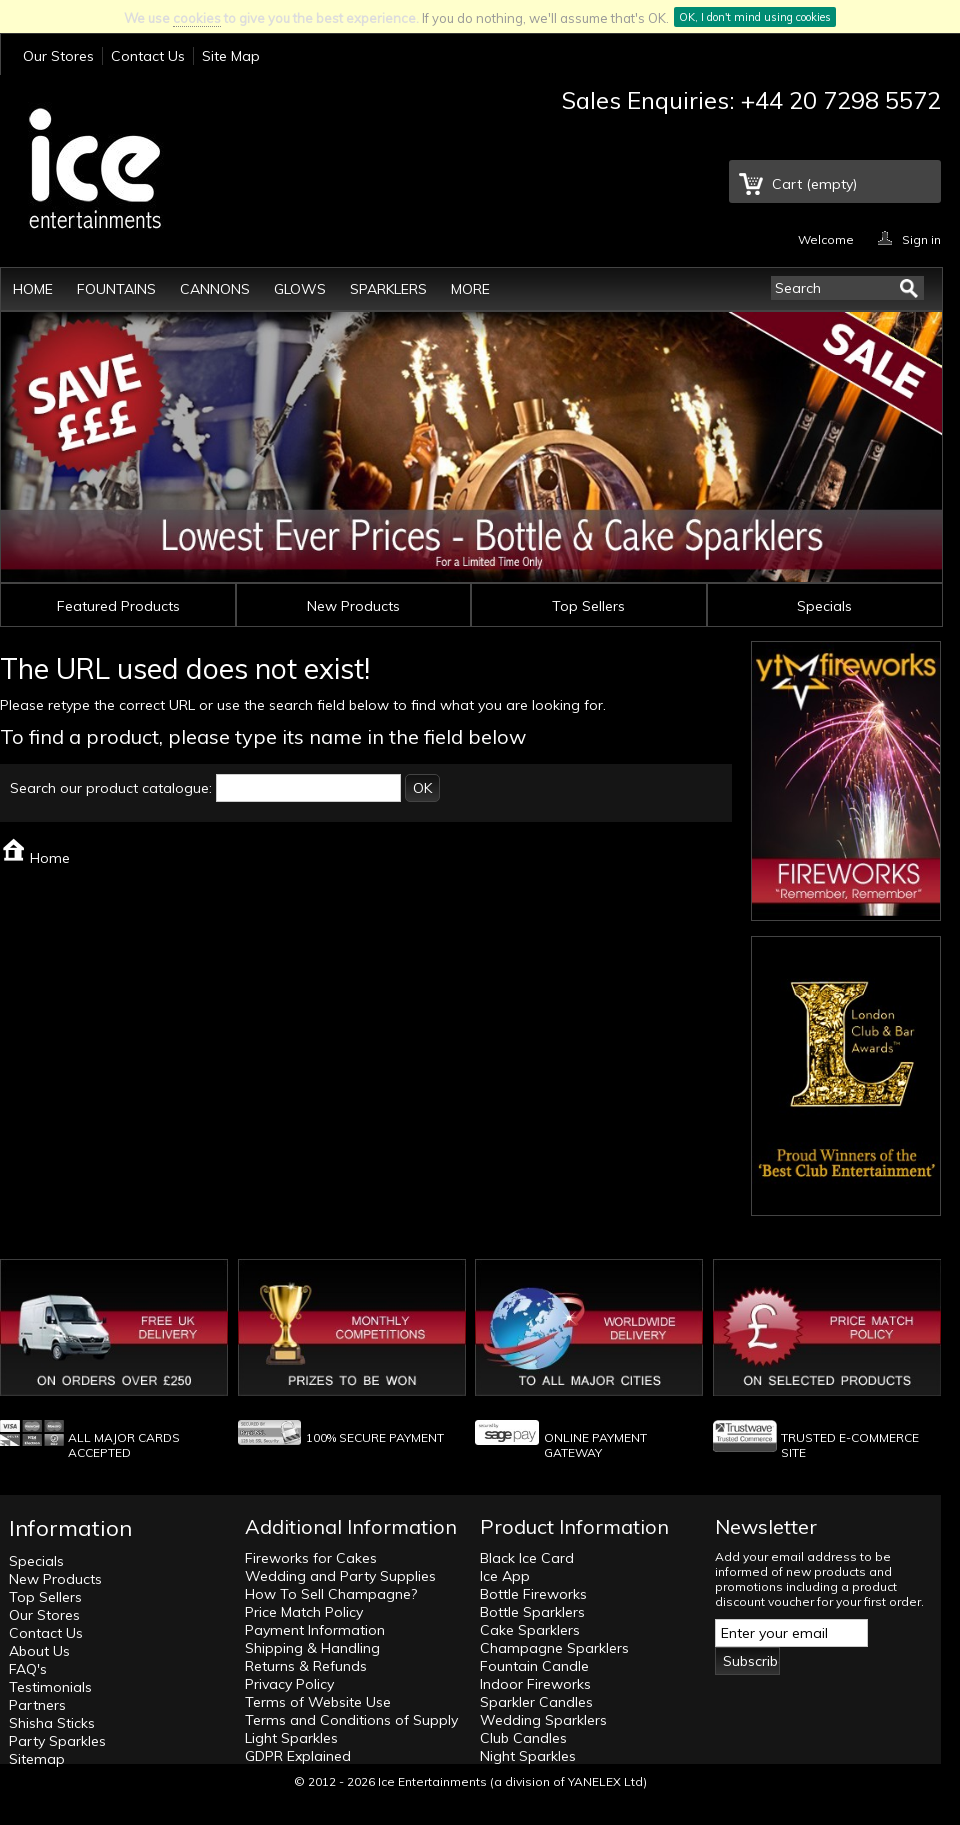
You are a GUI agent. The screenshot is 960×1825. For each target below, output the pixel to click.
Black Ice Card (527, 1558)
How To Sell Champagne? (331, 1594)
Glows (300, 289)
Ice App (505, 1576)
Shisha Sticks (52, 1723)
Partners (37, 1705)
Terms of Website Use (318, 1702)
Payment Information (315, 1630)
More (470, 289)
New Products (353, 606)
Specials (824, 606)
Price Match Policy (304, 1612)
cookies (197, 18)
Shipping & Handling (312, 1648)
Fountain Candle (534, 1666)
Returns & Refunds (306, 1666)
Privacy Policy (289, 1684)
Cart (814, 184)
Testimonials (50, 1687)
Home (33, 289)
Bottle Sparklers (532, 1612)
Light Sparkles (291, 1738)
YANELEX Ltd (605, 1781)
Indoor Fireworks (535, 1684)
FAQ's (28, 1669)
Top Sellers (588, 606)
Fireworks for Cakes (311, 1558)
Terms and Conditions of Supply (351, 1720)
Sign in (921, 238)
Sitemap (37, 1759)
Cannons (215, 289)
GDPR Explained (298, 1756)
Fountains (116, 289)
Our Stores (58, 56)
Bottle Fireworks (533, 1594)
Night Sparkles (528, 1756)
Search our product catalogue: (111, 788)
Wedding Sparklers (543, 1720)
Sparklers (388, 289)
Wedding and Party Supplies (340, 1576)
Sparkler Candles (536, 1702)
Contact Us (148, 56)
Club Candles (523, 1738)
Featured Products (118, 606)
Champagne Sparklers (554, 1648)
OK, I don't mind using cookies (755, 17)
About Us (39, 1651)
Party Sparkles (57, 1741)
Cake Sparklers (530, 1630)
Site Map (231, 56)
